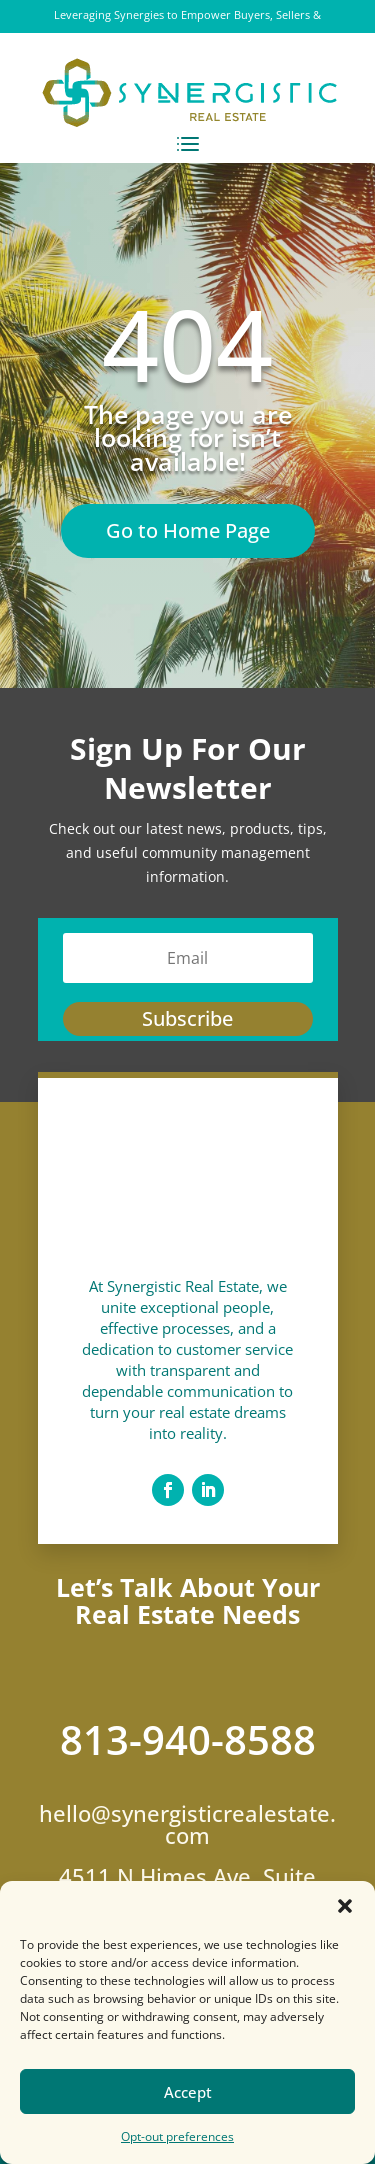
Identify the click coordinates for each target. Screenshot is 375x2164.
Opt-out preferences (177, 2136)
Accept (188, 2092)
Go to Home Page (188, 530)
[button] (345, 1906)
